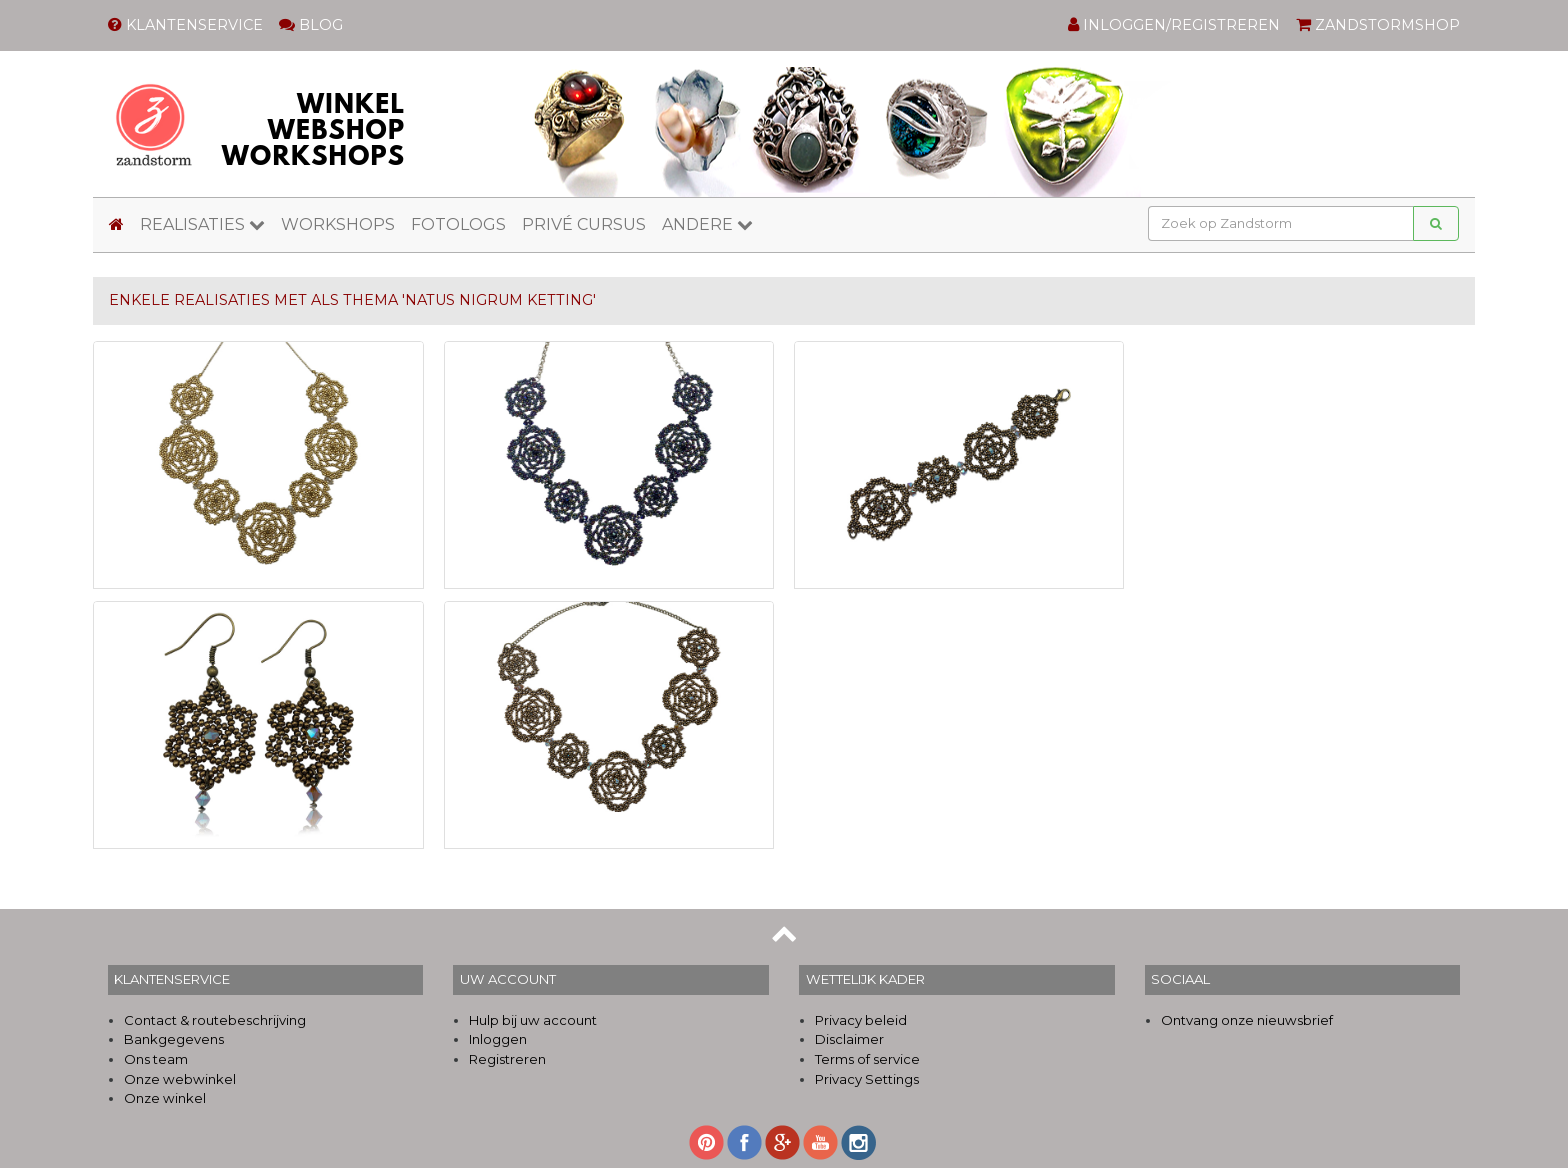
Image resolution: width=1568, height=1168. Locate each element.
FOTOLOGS (458, 224)
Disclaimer (849, 1039)
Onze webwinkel (180, 1079)
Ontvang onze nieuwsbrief (1247, 1020)
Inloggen (498, 1039)
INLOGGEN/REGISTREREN (1174, 25)
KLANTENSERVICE (185, 25)
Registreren (507, 1059)
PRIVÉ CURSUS (584, 224)
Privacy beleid (861, 1020)
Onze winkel (165, 1098)
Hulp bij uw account (533, 1020)
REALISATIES (202, 224)
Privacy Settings (867, 1079)
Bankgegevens (174, 1039)
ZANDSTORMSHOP (1378, 25)
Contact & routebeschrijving (215, 1020)
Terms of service (867, 1059)
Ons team (156, 1059)
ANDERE (707, 224)
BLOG (311, 25)
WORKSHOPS (338, 224)
